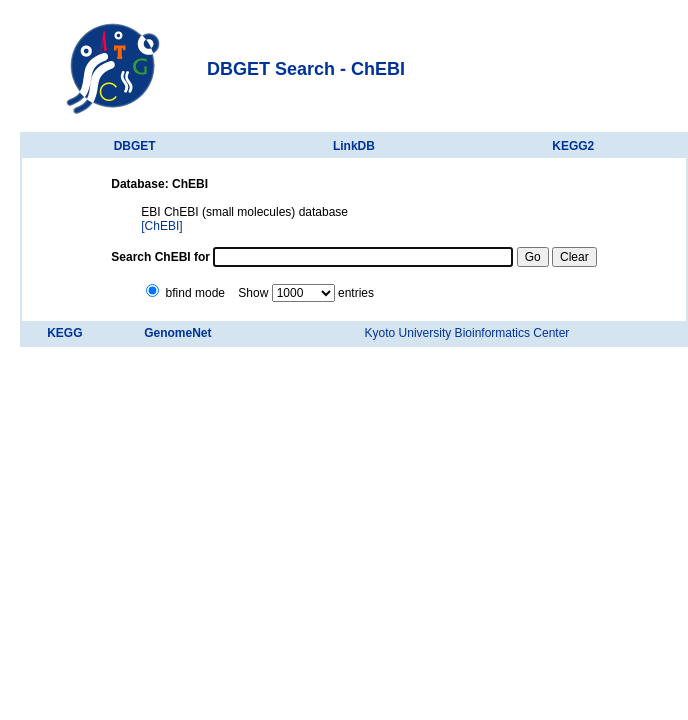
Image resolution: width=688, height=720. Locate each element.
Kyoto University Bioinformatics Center (467, 333)
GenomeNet (177, 333)
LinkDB (354, 146)
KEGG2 (573, 146)
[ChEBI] (161, 226)
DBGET (135, 146)
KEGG (64, 333)
